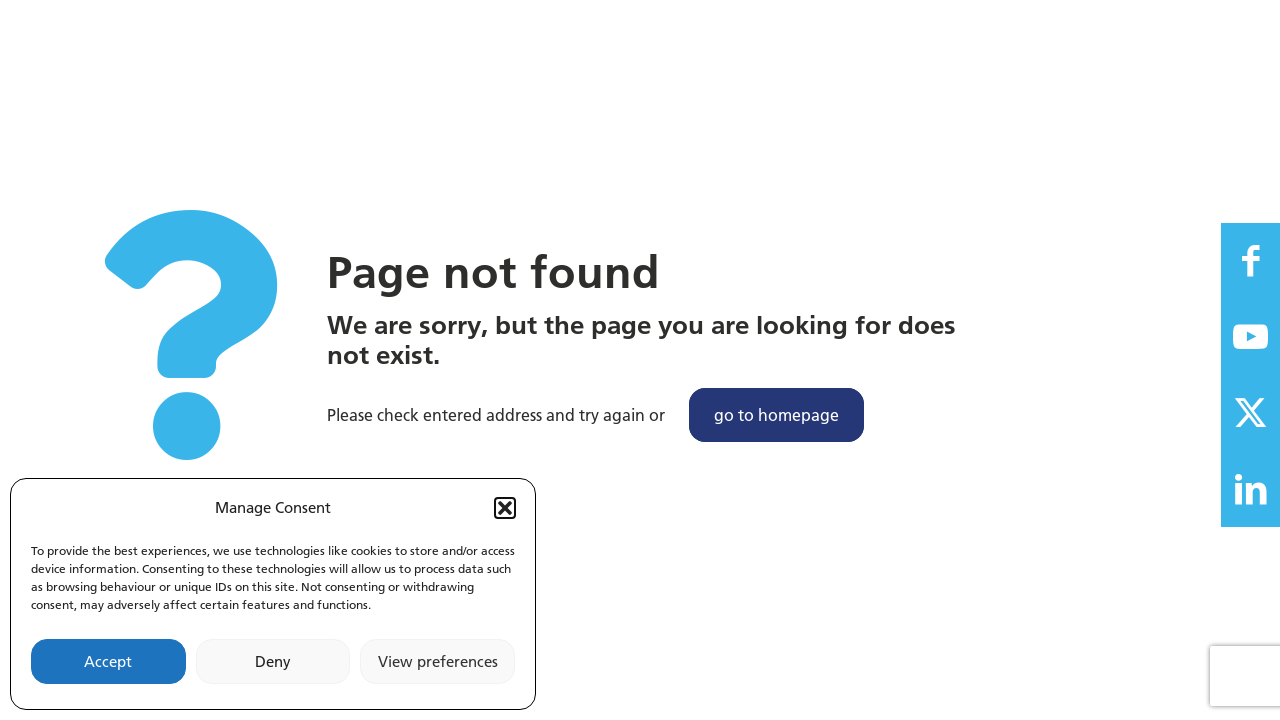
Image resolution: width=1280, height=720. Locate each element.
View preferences (438, 661)
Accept (108, 661)
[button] (505, 508)
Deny (273, 661)
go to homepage (776, 415)
